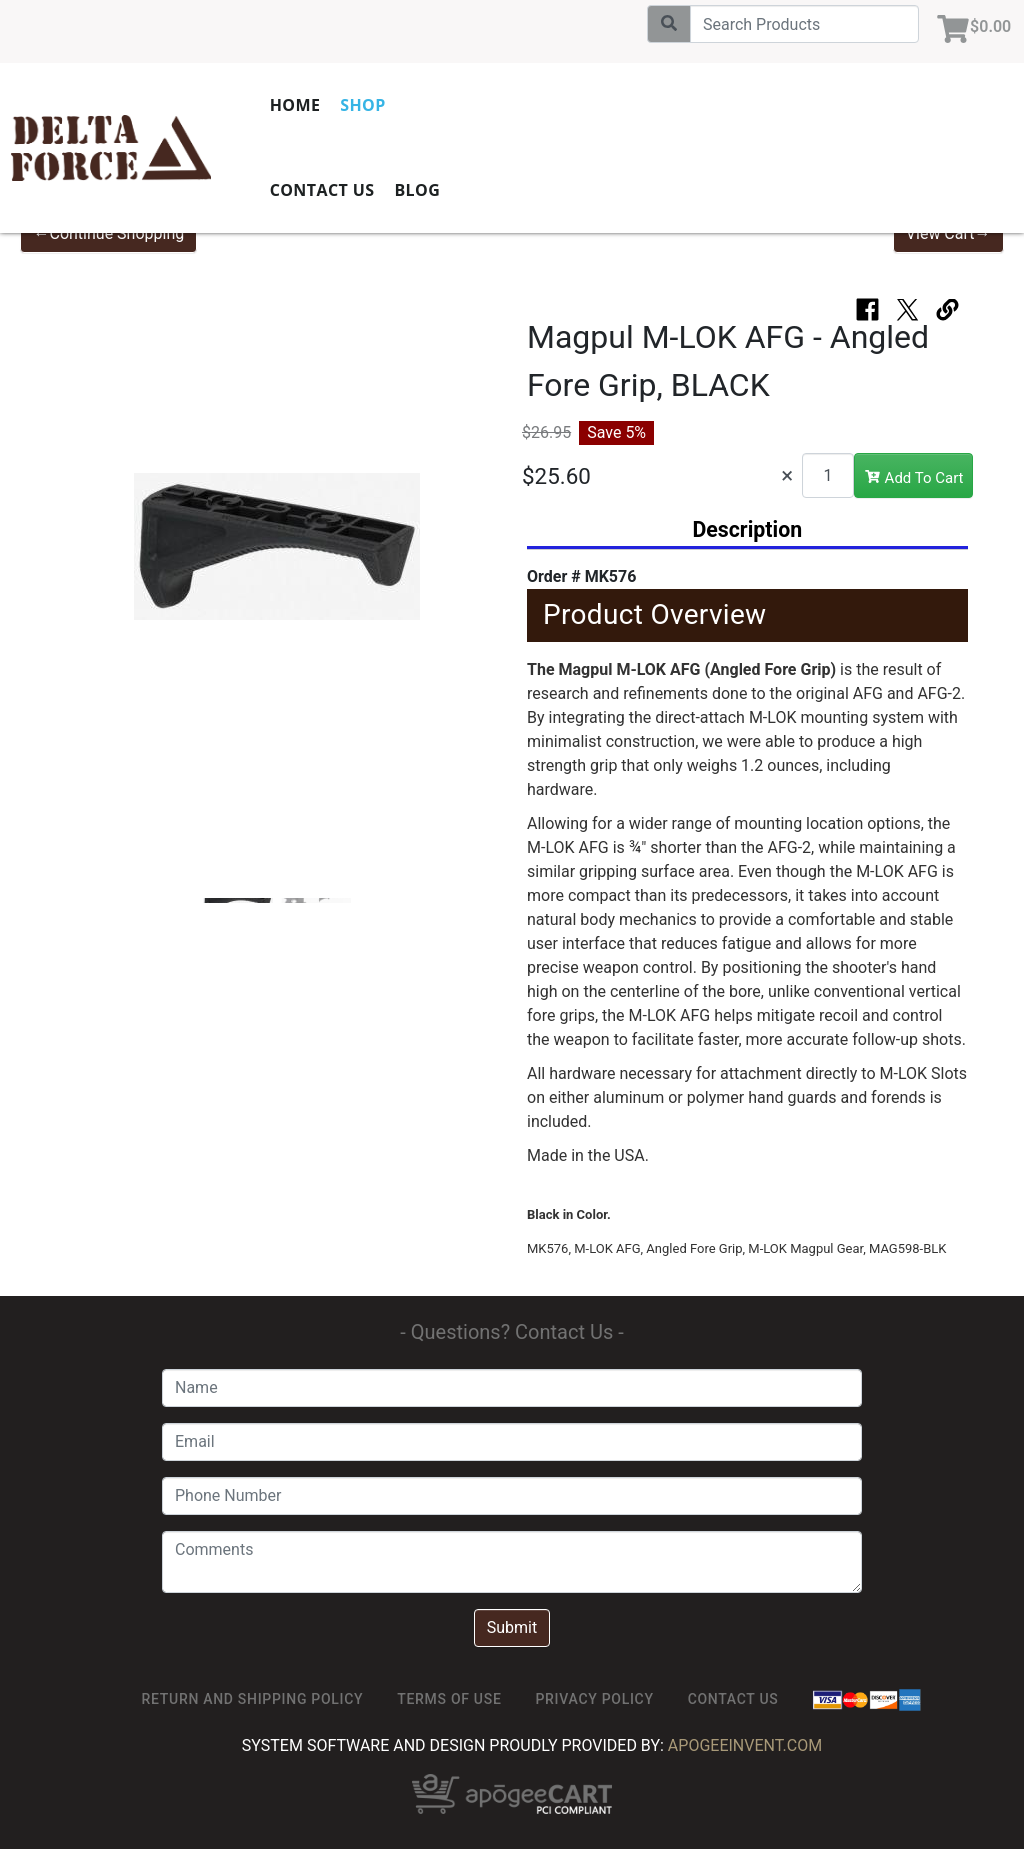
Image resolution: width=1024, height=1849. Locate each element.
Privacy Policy (594, 1699)
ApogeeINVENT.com (745, 1745)
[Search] (798, 24)
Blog (462, 190)
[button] (76, 557)
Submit (512, 1627)
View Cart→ (948, 233)
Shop (407, 105)
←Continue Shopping (108, 233)
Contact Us (366, 190)
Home (339, 105)
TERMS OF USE (449, 1699)
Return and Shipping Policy (253, 1699)
